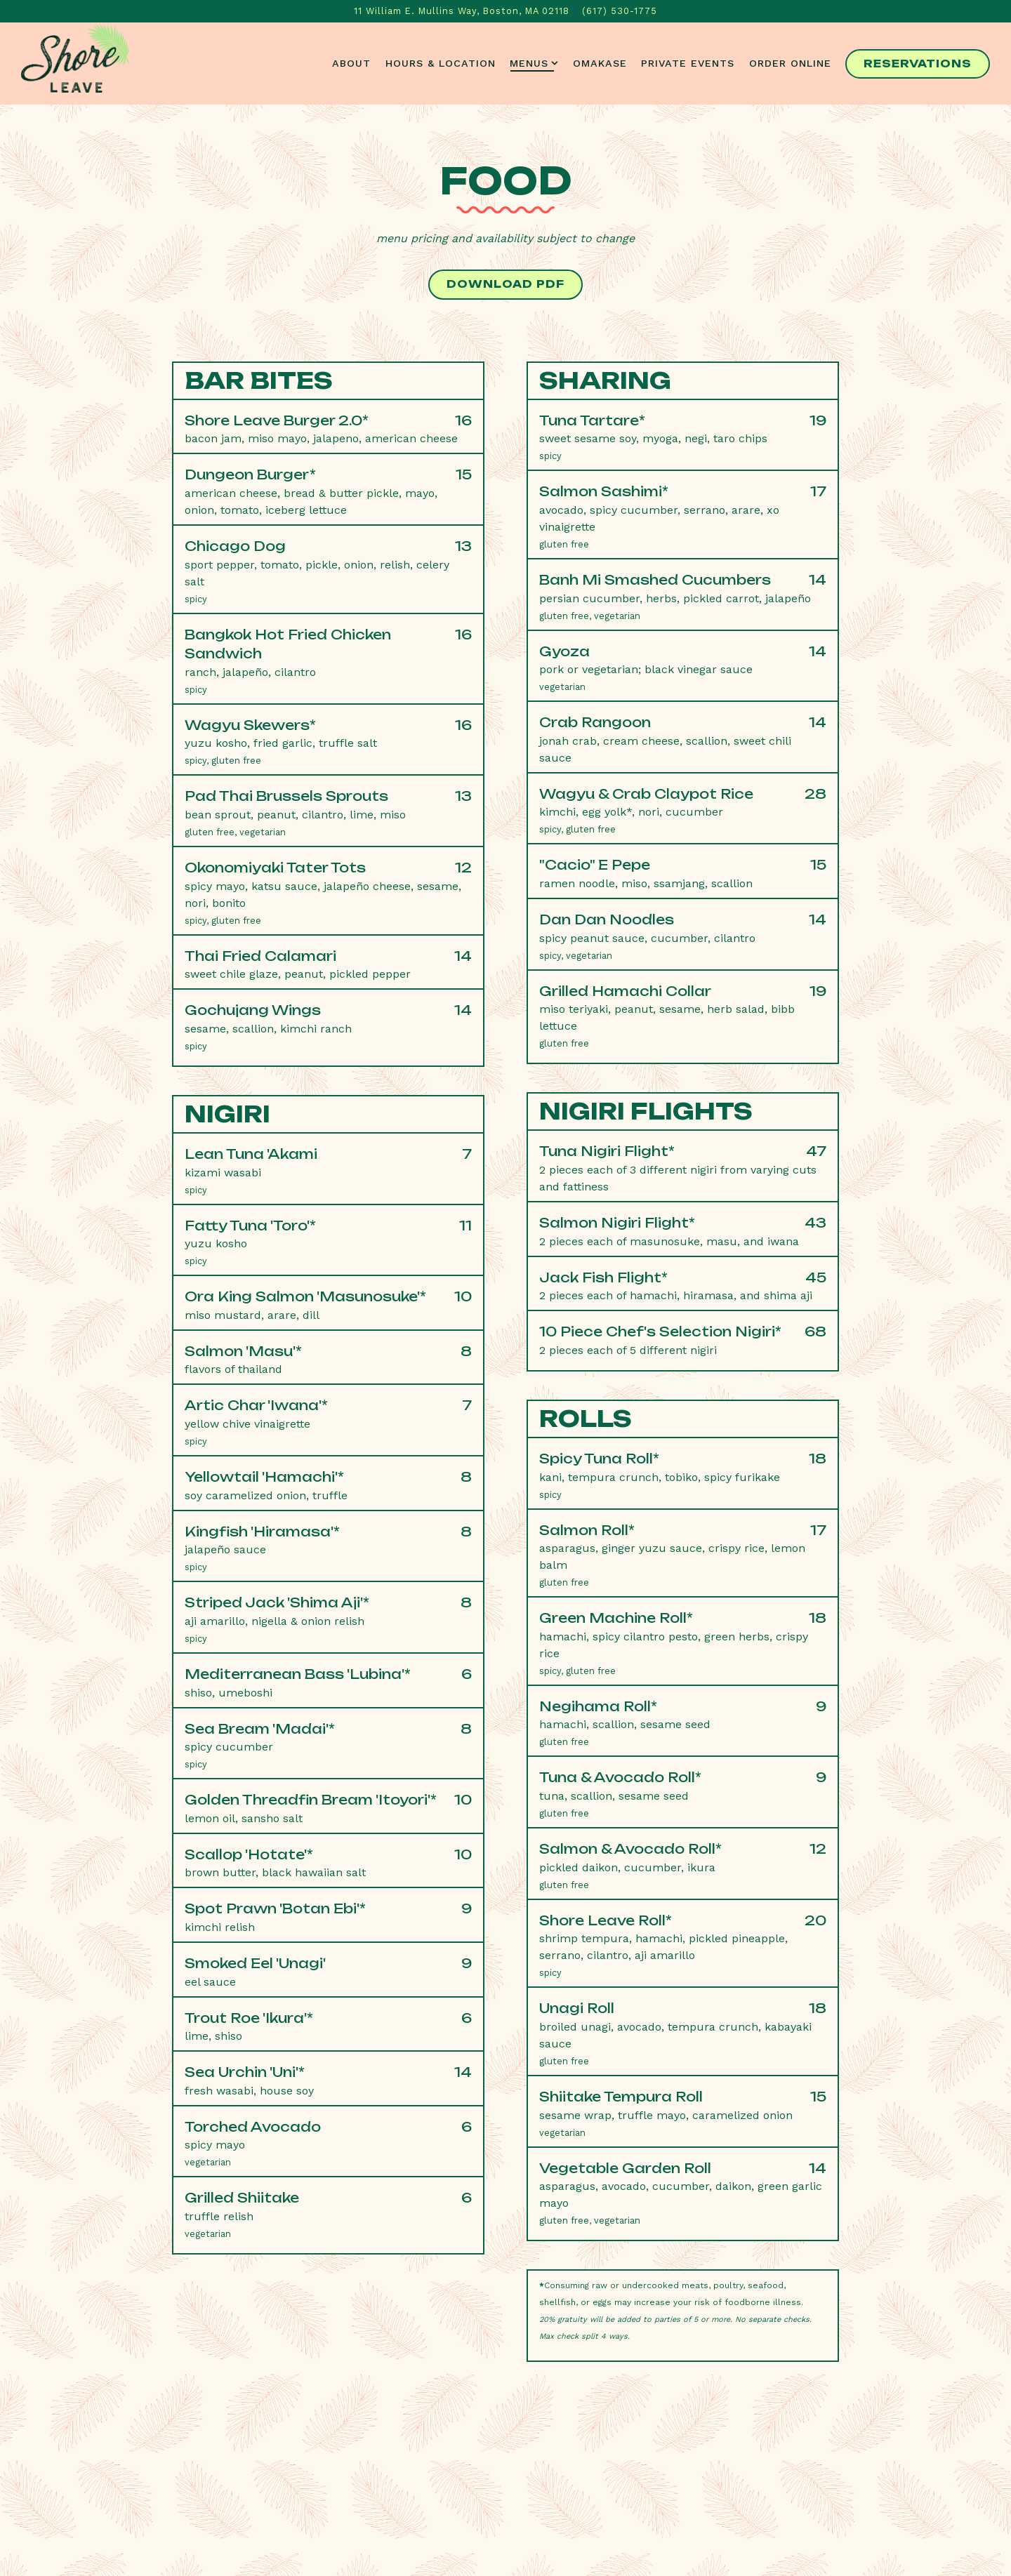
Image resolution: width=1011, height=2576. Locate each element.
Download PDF (505, 284)
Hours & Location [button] (440, 63)
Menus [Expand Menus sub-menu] (534, 62)
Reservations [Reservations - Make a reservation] (918, 64)
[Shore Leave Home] (70, 63)
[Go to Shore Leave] (461, 11)
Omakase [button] (600, 63)
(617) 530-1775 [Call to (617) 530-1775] (619, 11)
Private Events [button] (687, 63)
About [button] (351, 63)
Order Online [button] (790, 63)
